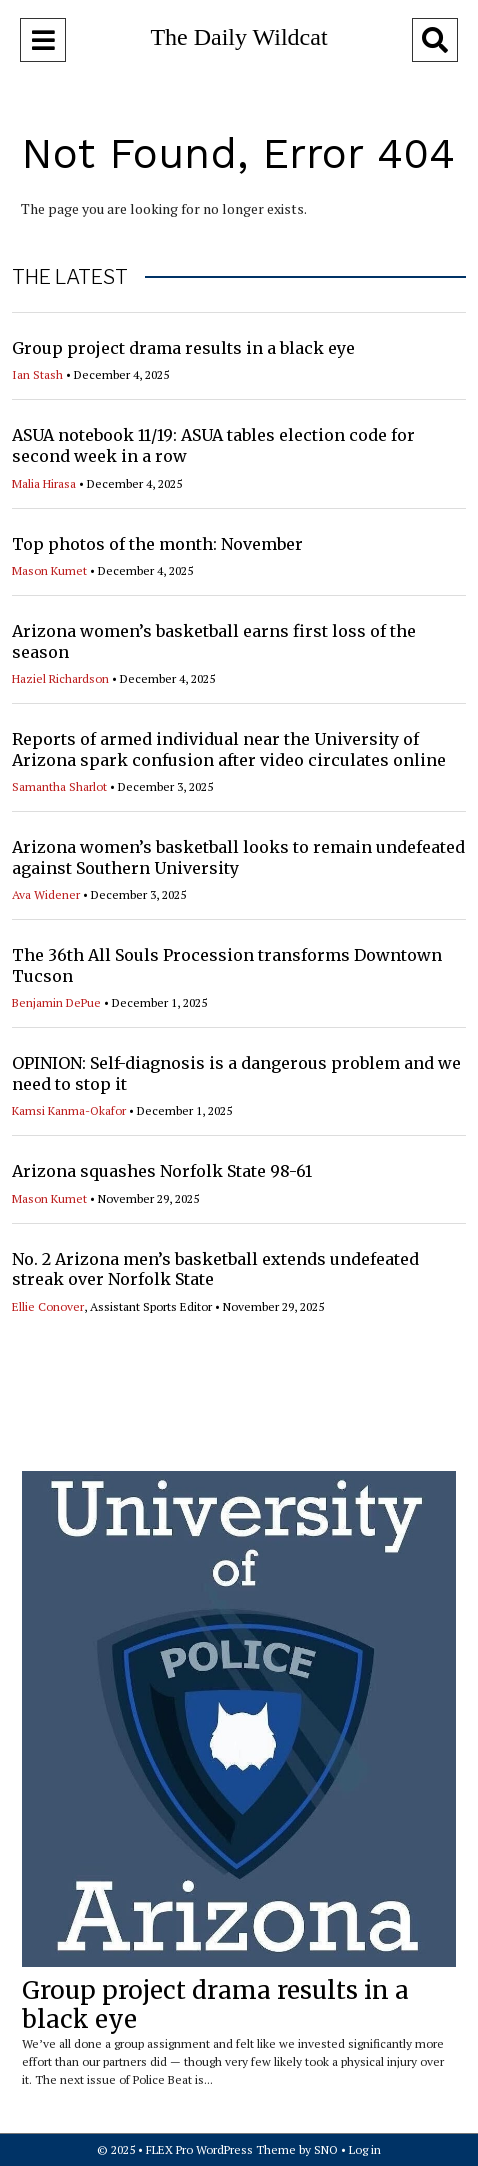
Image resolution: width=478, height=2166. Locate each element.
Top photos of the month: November (157, 544)
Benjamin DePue (56, 1002)
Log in (365, 2149)
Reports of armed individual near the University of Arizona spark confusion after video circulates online (229, 749)
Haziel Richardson (60, 678)
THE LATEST (70, 277)
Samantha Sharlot (59, 786)
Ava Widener (46, 894)
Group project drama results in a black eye (183, 348)
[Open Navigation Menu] (43, 40)
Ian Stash (37, 374)
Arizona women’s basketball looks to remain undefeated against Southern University (238, 857)
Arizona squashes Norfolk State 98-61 (162, 1171)
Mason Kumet (49, 570)
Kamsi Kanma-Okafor (69, 1110)
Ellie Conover (48, 1306)
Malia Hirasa (44, 483)
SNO (326, 2149)
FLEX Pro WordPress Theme (221, 2149)
